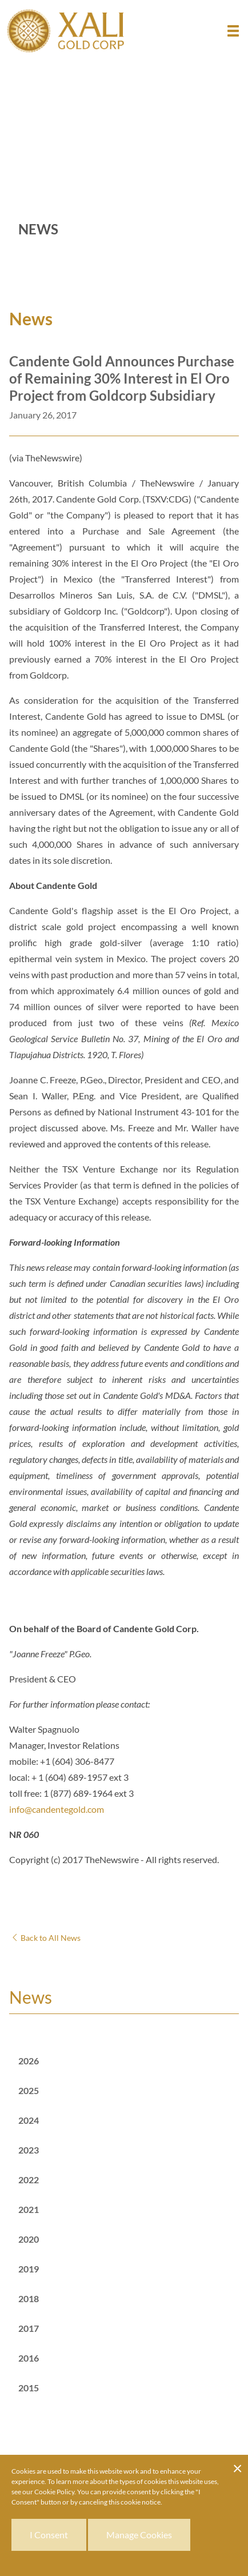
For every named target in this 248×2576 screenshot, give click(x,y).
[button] (233, 31)
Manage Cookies (139, 2534)
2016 (28, 2357)
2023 (28, 2149)
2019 (28, 2268)
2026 (28, 2060)
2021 (28, 2209)
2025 (28, 2090)
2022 (28, 2179)
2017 (28, 2328)
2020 (28, 2239)
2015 (28, 2387)
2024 (28, 2120)
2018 (28, 2298)
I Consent (49, 2534)
